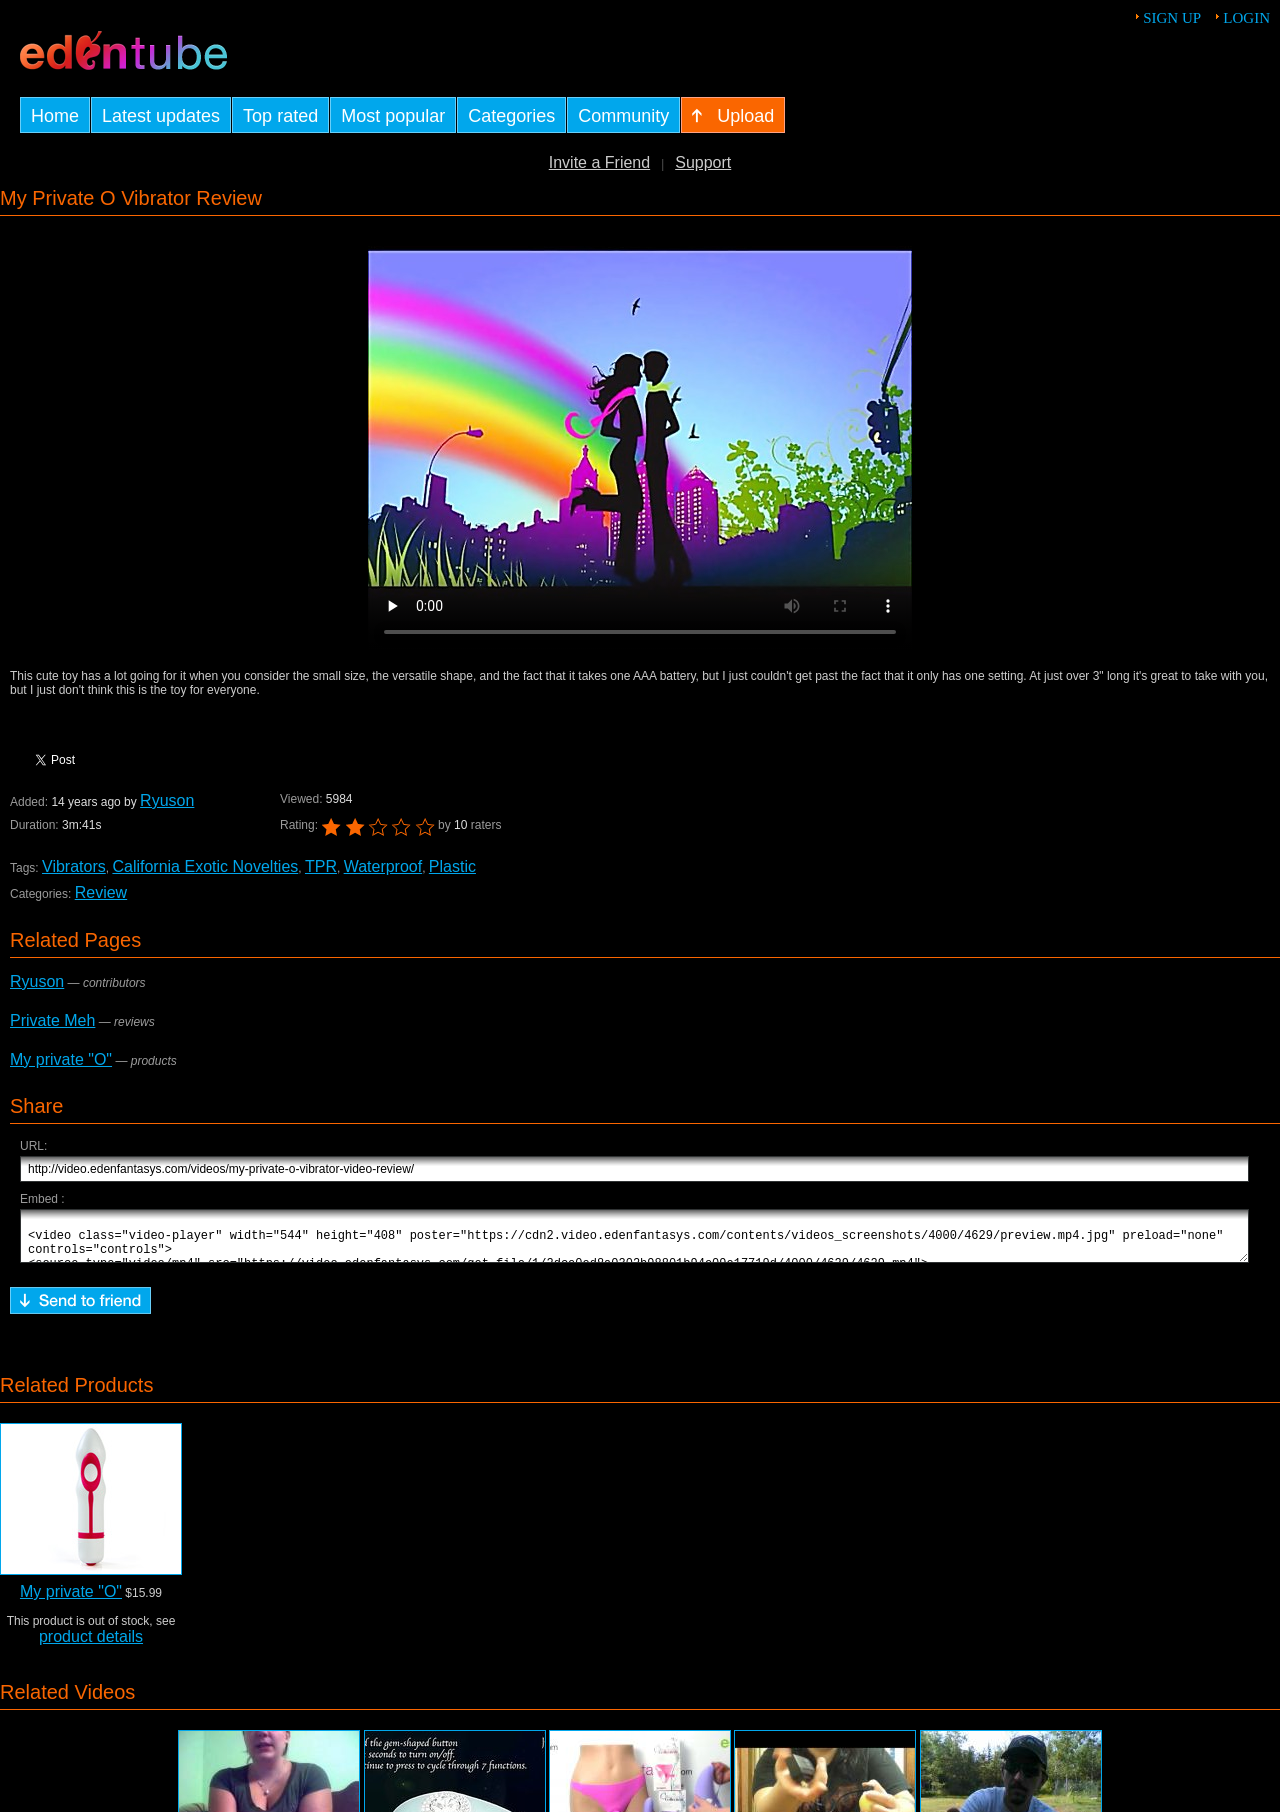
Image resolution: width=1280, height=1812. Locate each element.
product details (91, 1645)
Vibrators (74, 866)
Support (703, 162)
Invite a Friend (599, 162)
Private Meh (52, 1020)
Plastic (452, 866)
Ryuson (167, 800)
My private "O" (61, 1059)
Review (101, 892)
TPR (321, 866)
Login (1246, 18)
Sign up (1172, 18)
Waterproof (382, 866)
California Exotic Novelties (205, 866)
